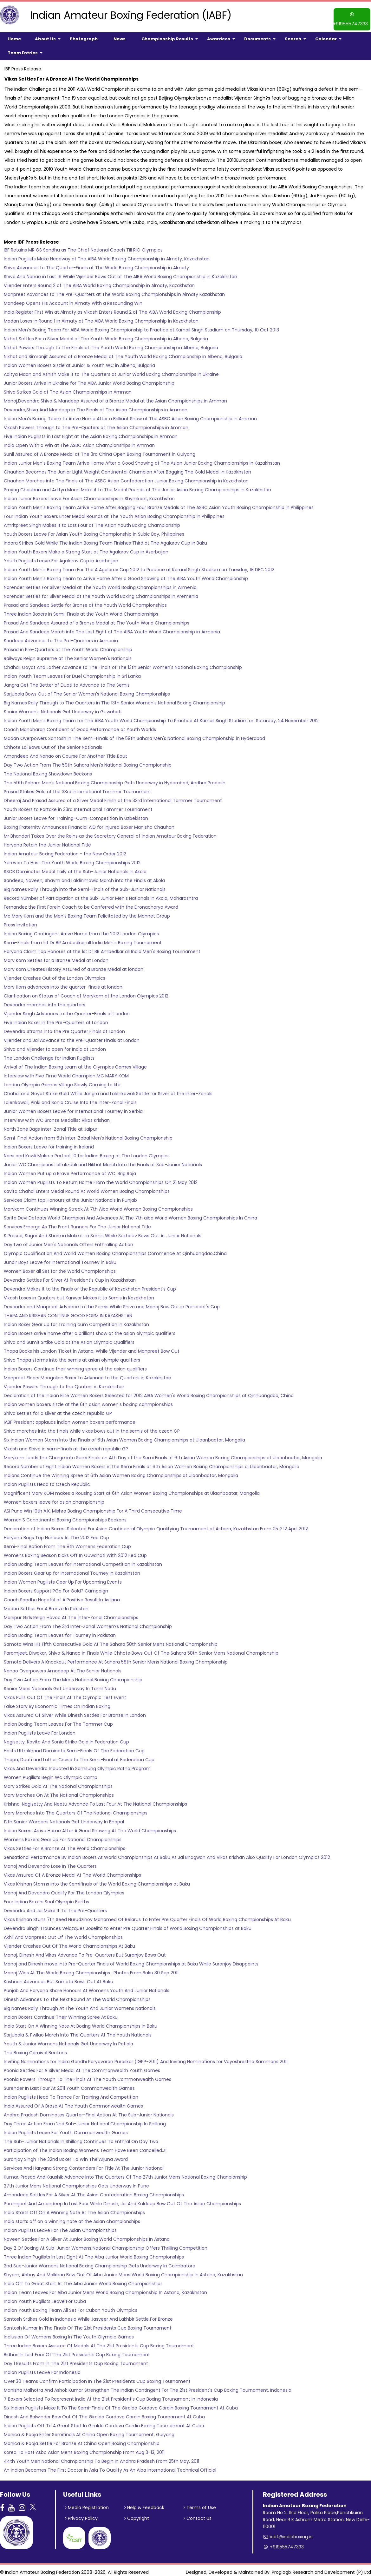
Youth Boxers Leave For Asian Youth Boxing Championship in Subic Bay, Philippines (94, 530)
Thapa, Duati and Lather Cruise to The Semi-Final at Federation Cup (79, 1756)
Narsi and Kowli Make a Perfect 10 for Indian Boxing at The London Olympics (87, 1152)
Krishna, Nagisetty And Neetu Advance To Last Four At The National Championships (95, 1800)
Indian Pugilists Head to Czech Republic (47, 1480)
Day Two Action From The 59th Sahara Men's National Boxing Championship (88, 761)
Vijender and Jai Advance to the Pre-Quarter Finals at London (72, 1036)
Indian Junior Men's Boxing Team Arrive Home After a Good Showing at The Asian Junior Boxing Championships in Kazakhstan (142, 459)
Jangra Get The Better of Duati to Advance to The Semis (67, 681)
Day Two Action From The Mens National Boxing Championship (73, 1676)
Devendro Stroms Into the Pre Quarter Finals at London (64, 1027)
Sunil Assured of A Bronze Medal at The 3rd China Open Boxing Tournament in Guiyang (99, 450)
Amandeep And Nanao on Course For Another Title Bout (65, 752)
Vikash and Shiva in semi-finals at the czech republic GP (66, 1445)
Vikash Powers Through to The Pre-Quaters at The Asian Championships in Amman (96, 424)
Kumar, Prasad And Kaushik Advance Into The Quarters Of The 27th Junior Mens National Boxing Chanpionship (125, 2173)
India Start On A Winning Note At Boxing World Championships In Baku (80, 2022)
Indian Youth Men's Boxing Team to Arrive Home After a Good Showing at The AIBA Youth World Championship (126, 575)
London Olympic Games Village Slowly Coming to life (62, 1081)
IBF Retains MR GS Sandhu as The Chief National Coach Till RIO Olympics (83, 246)
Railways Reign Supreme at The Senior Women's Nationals (68, 654)
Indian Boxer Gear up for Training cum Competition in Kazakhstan (76, 1320)
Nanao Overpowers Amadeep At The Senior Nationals (62, 1667)
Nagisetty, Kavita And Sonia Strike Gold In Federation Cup (66, 1738)
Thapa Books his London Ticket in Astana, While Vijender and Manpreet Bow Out (91, 1347)
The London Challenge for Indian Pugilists (49, 1054)
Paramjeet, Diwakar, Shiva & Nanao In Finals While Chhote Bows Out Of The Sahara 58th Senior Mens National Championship (141, 1649)
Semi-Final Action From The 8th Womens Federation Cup (67, 1543)
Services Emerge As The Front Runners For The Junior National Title (77, 1223)
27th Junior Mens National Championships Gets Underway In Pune (76, 2182)
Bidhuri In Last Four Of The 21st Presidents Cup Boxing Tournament (77, 2351)
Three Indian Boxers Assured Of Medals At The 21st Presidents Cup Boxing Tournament (99, 2342)
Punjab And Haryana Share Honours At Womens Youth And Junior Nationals (86, 1987)
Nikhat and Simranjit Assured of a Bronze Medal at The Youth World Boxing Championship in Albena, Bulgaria (123, 353)
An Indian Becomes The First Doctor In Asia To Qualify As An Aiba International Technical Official (110, 2466)
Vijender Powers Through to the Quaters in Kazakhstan (64, 1383)
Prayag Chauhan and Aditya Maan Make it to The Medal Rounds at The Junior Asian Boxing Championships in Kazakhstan (137, 486)
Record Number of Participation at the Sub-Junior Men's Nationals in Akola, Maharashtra (101, 894)
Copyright (137, 2515)
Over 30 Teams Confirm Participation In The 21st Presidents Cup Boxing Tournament (97, 2377)
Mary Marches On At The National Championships (59, 1791)
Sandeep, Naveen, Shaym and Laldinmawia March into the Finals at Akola (84, 876)
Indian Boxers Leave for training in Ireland (49, 1143)
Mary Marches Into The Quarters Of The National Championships (75, 1809)
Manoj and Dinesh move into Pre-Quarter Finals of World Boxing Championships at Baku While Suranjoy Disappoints (131, 1960)
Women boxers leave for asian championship (54, 1498)
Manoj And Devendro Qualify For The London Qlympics (64, 1889)
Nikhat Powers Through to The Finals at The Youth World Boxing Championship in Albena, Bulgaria (111, 344)
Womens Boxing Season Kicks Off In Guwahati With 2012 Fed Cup (75, 1551)
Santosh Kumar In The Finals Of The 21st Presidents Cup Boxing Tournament (88, 2324)
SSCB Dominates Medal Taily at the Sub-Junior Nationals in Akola (75, 868)
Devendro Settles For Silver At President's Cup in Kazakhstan (70, 1276)
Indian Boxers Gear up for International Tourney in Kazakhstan (72, 1569)
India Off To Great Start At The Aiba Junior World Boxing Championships (83, 2280)
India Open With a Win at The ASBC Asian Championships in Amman (79, 441)
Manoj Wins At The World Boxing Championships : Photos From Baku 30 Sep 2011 (91, 1969)
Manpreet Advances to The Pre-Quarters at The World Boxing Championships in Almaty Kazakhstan (114, 290)
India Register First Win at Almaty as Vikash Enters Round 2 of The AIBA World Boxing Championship (112, 308)
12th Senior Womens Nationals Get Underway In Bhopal (64, 1818)
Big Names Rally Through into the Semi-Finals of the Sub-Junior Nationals (85, 885)
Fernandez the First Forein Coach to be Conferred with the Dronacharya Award (91, 903)
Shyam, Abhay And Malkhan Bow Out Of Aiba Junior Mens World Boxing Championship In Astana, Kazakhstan (123, 2271)
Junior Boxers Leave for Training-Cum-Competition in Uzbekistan (76, 814)
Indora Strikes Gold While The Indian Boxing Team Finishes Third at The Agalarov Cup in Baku (105, 539)
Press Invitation (20, 921)
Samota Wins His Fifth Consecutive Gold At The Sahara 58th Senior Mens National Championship (111, 1640)
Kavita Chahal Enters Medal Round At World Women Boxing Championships (87, 1187)
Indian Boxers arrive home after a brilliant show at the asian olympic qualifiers (89, 1329)
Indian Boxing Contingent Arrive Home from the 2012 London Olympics (81, 930)
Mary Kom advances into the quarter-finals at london (63, 983)
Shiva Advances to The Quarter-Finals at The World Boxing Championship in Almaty (96, 264)
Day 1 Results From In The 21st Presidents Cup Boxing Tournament (76, 2360)
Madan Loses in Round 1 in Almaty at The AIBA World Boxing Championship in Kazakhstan (101, 317)
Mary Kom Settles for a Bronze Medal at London (56, 956)
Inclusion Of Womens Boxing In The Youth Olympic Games (69, 2333)
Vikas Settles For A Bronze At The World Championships (64, 1844)
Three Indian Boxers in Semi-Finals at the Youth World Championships (81, 610)
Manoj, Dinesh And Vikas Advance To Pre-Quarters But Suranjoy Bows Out (85, 1951)
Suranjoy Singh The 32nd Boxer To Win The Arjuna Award (66, 2155)
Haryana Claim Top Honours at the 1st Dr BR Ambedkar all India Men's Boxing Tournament (102, 948)
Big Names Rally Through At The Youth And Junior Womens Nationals (80, 2004)
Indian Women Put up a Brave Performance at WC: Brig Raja (70, 1170)
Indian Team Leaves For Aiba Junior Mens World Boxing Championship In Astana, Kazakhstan (105, 2288)
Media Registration (87, 2504)
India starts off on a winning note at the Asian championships (72, 2217)
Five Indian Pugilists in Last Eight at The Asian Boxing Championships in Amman (91, 432)
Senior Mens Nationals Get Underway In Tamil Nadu (60, 1685)
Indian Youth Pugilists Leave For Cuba (45, 2297)
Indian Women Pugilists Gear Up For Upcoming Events (63, 1578)
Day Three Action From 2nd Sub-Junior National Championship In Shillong (85, 2120)
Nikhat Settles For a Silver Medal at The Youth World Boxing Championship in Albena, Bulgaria (106, 335)
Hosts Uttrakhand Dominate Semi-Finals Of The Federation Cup (74, 1747)
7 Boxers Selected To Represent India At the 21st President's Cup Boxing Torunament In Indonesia (111, 2395)
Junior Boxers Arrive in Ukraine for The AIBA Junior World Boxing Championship (89, 379)
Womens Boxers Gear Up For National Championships (62, 1836)
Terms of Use (200, 2504)
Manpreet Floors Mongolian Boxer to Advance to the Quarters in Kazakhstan (87, 1374)
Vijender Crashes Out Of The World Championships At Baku (69, 1942)
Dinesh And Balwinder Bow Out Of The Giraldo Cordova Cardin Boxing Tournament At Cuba (104, 2413)
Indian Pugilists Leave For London (39, 1729)
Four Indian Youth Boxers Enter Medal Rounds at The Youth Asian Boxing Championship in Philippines (114, 512)
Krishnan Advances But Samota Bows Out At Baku (58, 1978)
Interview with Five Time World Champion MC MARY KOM (67, 1072)
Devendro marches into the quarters (44, 1001)
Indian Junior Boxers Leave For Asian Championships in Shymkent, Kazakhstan (89, 495)
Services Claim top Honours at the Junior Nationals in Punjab (70, 1196)
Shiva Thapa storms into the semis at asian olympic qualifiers (72, 1356)
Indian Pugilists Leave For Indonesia (42, 2368)
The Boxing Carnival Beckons (35, 2049)
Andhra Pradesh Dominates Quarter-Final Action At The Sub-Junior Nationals (89, 2111)
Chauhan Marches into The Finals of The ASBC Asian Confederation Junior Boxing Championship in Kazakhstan (126, 477)
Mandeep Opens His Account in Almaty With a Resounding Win (73, 299)
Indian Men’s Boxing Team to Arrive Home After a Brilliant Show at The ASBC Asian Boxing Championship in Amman (130, 415)
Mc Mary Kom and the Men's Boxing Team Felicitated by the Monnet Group (87, 912)
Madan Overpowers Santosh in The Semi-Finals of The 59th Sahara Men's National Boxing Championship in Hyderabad (134, 734)
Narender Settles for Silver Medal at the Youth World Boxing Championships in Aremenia (101, 592)
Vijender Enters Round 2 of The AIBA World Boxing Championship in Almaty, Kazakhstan (99, 281)
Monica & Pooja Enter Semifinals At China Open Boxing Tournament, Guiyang (89, 2431)
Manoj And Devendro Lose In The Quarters (50, 1862)
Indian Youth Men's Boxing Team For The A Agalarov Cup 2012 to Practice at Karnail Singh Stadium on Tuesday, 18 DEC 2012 (139, 566)
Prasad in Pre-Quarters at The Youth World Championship (68, 646)
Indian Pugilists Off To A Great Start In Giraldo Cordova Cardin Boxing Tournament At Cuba (104, 2422)
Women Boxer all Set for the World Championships (60, 1267)
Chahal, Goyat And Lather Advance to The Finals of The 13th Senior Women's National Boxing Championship (123, 663)
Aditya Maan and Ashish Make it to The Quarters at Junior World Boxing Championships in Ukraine (111, 370)
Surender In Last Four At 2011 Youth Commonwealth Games (69, 2084)
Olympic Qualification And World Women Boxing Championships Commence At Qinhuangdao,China (115, 1249)
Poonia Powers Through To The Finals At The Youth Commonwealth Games (87, 2075)
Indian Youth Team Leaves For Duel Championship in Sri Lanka (72, 672)
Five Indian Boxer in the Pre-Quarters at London (56, 1019)
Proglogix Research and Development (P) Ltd (321, 2568)
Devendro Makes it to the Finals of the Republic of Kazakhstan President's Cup (90, 1285)
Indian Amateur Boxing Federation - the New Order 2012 (65, 850)
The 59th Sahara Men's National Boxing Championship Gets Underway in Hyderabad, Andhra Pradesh (114, 779)
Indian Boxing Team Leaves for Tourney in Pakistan (60, 1631)
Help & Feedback (145, 2504)
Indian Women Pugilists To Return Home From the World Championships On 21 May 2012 (101, 1178)
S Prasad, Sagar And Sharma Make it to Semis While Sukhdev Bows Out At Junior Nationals (102, 1232)
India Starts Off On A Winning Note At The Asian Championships (74, 2209)
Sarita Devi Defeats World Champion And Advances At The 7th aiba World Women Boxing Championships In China (130, 1214)
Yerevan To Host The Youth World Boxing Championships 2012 (72, 859)
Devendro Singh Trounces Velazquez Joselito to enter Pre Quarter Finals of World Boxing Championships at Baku (127, 1924)
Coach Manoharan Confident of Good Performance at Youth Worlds (80, 725)
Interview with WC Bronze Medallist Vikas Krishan (57, 1116)
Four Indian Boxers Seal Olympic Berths (46, 1898)
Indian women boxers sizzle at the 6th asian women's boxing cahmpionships (88, 1400)
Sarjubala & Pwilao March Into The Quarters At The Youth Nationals (78, 2031)
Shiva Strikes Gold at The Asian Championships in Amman (68, 388)
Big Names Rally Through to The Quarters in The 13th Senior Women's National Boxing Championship (114, 699)
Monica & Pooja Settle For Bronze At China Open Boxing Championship (81, 2439)
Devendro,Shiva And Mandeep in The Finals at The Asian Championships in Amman (95, 406)
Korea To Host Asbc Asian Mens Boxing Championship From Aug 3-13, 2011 (84, 2448)
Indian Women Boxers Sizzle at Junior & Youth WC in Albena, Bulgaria (79, 361)
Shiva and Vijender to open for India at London (55, 1045)
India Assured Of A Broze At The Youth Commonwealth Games (73, 2102)
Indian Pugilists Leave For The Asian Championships (60, 2226)
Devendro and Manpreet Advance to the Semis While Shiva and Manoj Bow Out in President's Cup (112, 1303)
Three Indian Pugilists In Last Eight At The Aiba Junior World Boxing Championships (94, 2253)
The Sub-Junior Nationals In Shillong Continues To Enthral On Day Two (81, 2138)
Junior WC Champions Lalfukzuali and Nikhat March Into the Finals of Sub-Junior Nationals (103, 1161)
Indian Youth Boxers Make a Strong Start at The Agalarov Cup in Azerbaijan (86, 548)
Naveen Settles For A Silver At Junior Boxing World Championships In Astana (87, 2235)
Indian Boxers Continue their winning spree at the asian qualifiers (75, 1365)
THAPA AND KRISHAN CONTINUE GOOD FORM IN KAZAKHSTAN (68, 1312)
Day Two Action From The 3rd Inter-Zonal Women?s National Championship (88, 1622)
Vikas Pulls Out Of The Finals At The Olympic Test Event (65, 1693)
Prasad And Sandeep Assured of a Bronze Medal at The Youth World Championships (96, 619)
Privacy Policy (81, 2515)
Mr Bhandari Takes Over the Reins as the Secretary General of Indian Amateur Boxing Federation (110, 832)
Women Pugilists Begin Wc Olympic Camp (50, 1773)
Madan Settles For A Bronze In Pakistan (46, 1605)
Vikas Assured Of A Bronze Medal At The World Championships (72, 1871)
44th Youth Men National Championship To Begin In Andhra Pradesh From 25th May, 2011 (101, 2457)
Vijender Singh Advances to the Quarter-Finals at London (67, 1010)
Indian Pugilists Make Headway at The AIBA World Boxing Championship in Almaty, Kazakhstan (107, 255)
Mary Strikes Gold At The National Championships (58, 1782)
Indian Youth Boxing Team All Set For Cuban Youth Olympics (70, 2306)
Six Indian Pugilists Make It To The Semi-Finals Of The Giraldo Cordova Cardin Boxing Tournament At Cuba (121, 2404)
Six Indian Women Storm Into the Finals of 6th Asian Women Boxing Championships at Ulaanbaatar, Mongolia (124, 1436)
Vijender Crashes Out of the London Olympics (54, 974)
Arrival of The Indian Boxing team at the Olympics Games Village (75, 1063)
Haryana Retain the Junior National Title (47, 841)
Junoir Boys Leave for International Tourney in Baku (60, 1258)
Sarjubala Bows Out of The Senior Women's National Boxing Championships (87, 690)
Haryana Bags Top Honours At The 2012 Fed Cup (56, 1534)
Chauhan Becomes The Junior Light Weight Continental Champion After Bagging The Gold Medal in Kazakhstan (127, 468)
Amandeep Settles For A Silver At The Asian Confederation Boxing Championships (94, 2191)
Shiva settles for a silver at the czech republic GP (58, 1409)
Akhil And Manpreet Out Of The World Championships (63, 1933)
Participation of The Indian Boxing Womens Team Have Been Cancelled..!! (85, 2146)
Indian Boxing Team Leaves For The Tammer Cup (58, 1720)
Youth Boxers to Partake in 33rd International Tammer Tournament (78, 805)
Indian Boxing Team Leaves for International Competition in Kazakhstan (83, 1560)
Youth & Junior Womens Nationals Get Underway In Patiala (68, 2040)
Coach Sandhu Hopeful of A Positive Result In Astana (62, 1596)
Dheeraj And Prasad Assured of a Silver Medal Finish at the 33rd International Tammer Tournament (113, 797)
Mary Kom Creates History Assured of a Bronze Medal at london (73, 965)
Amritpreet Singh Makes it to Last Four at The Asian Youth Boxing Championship (92, 521)
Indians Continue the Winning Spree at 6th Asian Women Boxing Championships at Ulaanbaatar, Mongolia (121, 1471)
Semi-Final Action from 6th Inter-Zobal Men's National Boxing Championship (88, 1134)
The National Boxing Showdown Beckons (48, 770)
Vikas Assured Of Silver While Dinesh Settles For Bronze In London (75, 1711)
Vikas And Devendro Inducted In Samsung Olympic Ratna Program (77, 1765)
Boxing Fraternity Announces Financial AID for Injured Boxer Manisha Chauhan (89, 823)
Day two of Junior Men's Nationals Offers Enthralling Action (68, 1241)
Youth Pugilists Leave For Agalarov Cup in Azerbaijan (61, 557)
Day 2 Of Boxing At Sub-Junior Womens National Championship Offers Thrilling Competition (105, 2244)
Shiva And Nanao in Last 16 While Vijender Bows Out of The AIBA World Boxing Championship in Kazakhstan (120, 273)
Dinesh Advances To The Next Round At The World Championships (77, 1995)
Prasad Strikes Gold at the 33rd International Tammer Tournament (77, 788)
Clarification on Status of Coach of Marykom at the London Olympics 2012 (86, 992)
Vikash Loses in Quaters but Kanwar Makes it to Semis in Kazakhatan (79, 1294)
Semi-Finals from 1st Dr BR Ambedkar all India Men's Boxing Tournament (83, 939)
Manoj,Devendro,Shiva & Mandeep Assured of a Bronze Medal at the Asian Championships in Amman (115, 397)
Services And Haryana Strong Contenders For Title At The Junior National (84, 2164)
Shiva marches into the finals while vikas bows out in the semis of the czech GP (92, 1427)
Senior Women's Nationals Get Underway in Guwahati (62, 708)
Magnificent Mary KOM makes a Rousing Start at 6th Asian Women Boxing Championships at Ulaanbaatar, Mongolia (132, 1489)
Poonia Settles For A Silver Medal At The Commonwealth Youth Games (82, 2066)
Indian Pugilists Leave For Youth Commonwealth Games (66, 2129)
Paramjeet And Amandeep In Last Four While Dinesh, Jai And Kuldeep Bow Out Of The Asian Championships (122, 2200)
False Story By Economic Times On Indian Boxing (57, 1702)
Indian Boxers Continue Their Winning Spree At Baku (61, 2013)
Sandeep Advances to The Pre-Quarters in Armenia (61, 637)
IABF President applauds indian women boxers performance (69, 1418)
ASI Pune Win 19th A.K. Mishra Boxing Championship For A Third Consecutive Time (93, 1507)
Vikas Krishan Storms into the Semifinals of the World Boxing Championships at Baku (97, 1880)
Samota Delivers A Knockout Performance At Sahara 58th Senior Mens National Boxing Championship (116, 1658)
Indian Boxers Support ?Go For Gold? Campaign (56, 1587)
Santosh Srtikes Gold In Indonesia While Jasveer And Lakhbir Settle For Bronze (88, 2315)
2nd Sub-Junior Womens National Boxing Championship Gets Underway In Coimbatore (99, 2262)
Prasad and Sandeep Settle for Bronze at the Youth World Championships (85, 601)
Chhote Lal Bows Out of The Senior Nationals (53, 743)
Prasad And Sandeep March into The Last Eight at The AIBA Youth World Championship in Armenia (112, 628)
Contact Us (198, 2515)
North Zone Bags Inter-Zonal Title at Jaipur (50, 1125)
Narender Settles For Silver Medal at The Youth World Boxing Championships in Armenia (100, 583)
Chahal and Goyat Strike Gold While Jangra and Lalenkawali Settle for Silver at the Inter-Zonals (108, 1090)
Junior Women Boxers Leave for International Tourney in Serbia (73, 1107)
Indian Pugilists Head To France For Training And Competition (71, 2093)
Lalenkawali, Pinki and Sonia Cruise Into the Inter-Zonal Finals (70, 1098)
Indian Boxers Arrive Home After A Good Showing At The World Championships (90, 1827)
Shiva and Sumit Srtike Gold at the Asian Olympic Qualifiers (69, 1338)
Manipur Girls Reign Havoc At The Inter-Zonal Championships (71, 1614)
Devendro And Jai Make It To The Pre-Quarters (55, 1907)
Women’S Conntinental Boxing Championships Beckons (65, 1516)
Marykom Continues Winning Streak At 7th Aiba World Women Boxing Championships (98, 1205)
